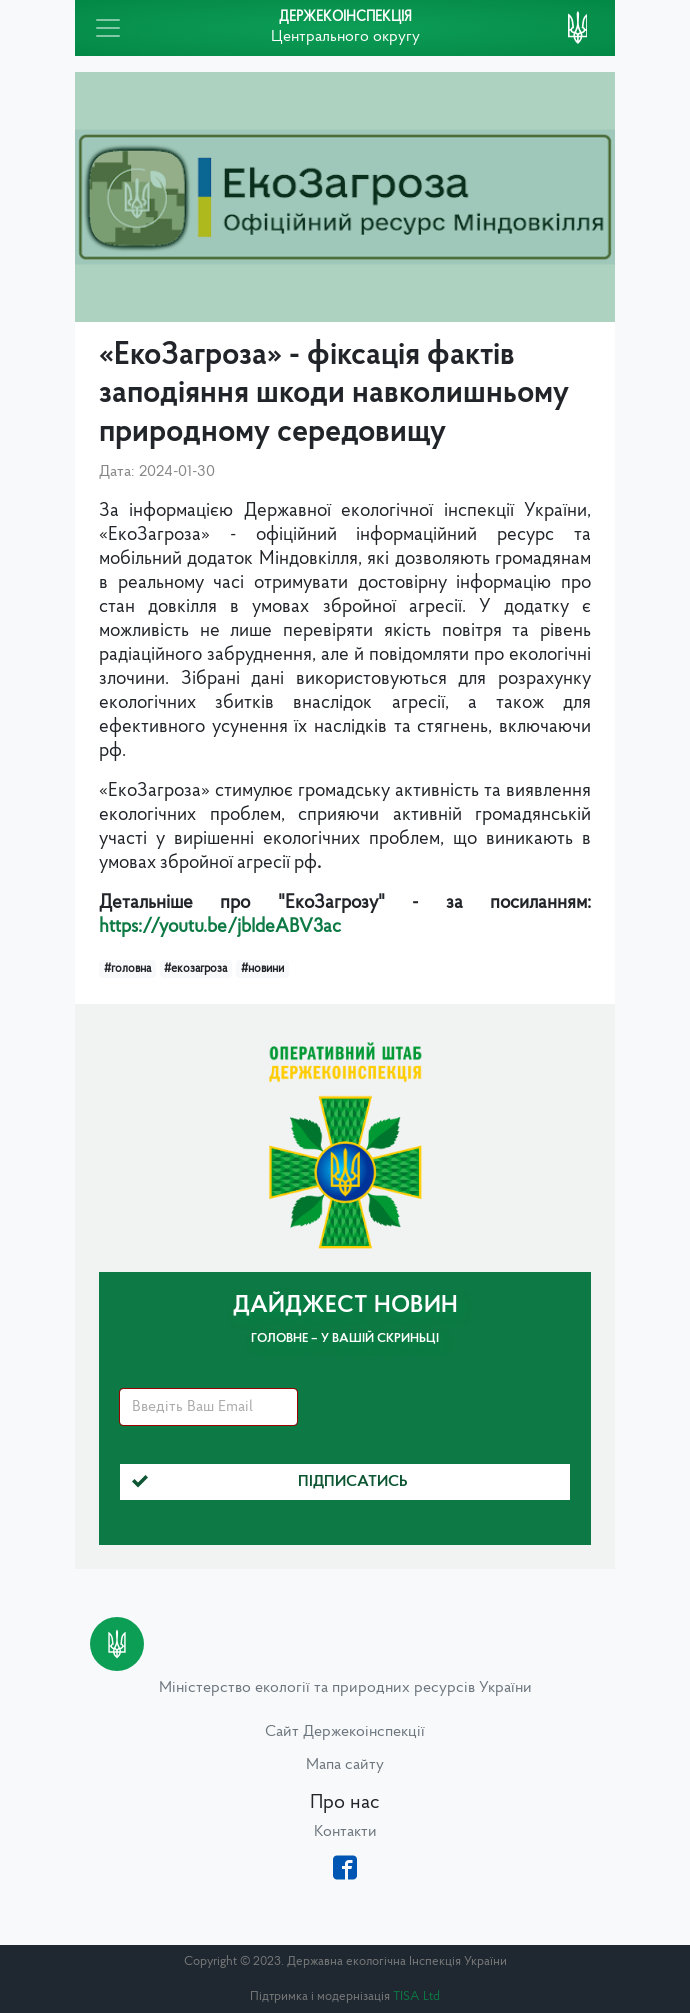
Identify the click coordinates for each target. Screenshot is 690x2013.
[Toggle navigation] (108, 28)
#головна (127, 969)
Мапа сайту (345, 1765)
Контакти (345, 1832)
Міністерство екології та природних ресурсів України (345, 1688)
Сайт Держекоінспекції (345, 1732)
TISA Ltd (416, 1996)
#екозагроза (195, 969)
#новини (262, 969)
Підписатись (270, 1482)
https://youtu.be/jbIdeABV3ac (220, 927)
